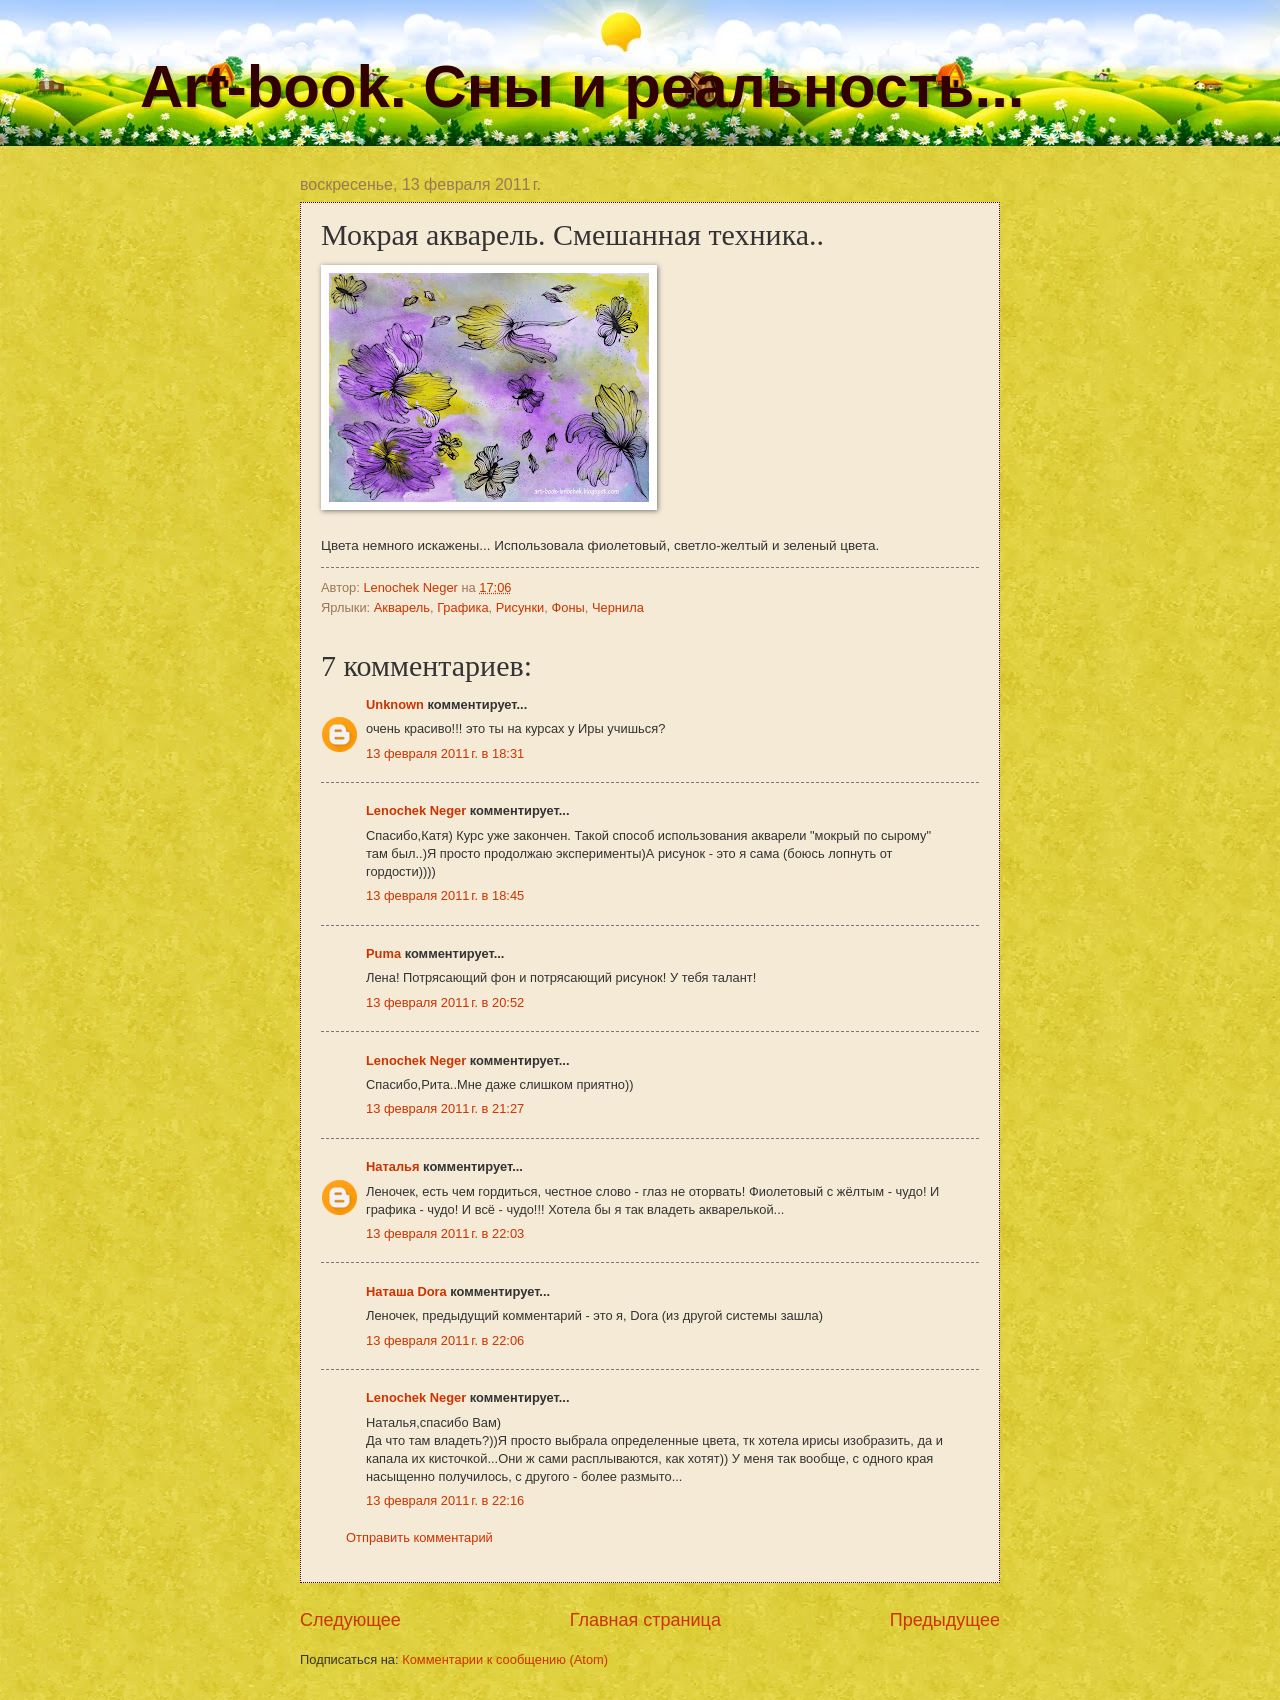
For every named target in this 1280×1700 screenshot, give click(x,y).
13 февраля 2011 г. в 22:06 (445, 1340)
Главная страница (645, 1620)
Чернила (618, 607)
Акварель (402, 607)
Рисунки (520, 607)
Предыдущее (945, 1620)
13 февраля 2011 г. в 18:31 (445, 753)
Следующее (350, 1620)
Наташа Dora (408, 1291)
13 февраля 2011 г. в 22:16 (445, 1500)
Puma (383, 953)
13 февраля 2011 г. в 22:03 (445, 1233)
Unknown (395, 704)
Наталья (393, 1166)
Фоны (567, 607)
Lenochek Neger (412, 587)
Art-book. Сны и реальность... (582, 86)
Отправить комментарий (419, 1537)
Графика (462, 607)
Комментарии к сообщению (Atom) (505, 1659)
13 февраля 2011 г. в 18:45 (445, 895)
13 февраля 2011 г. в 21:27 (445, 1108)
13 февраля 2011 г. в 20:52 (445, 1002)
